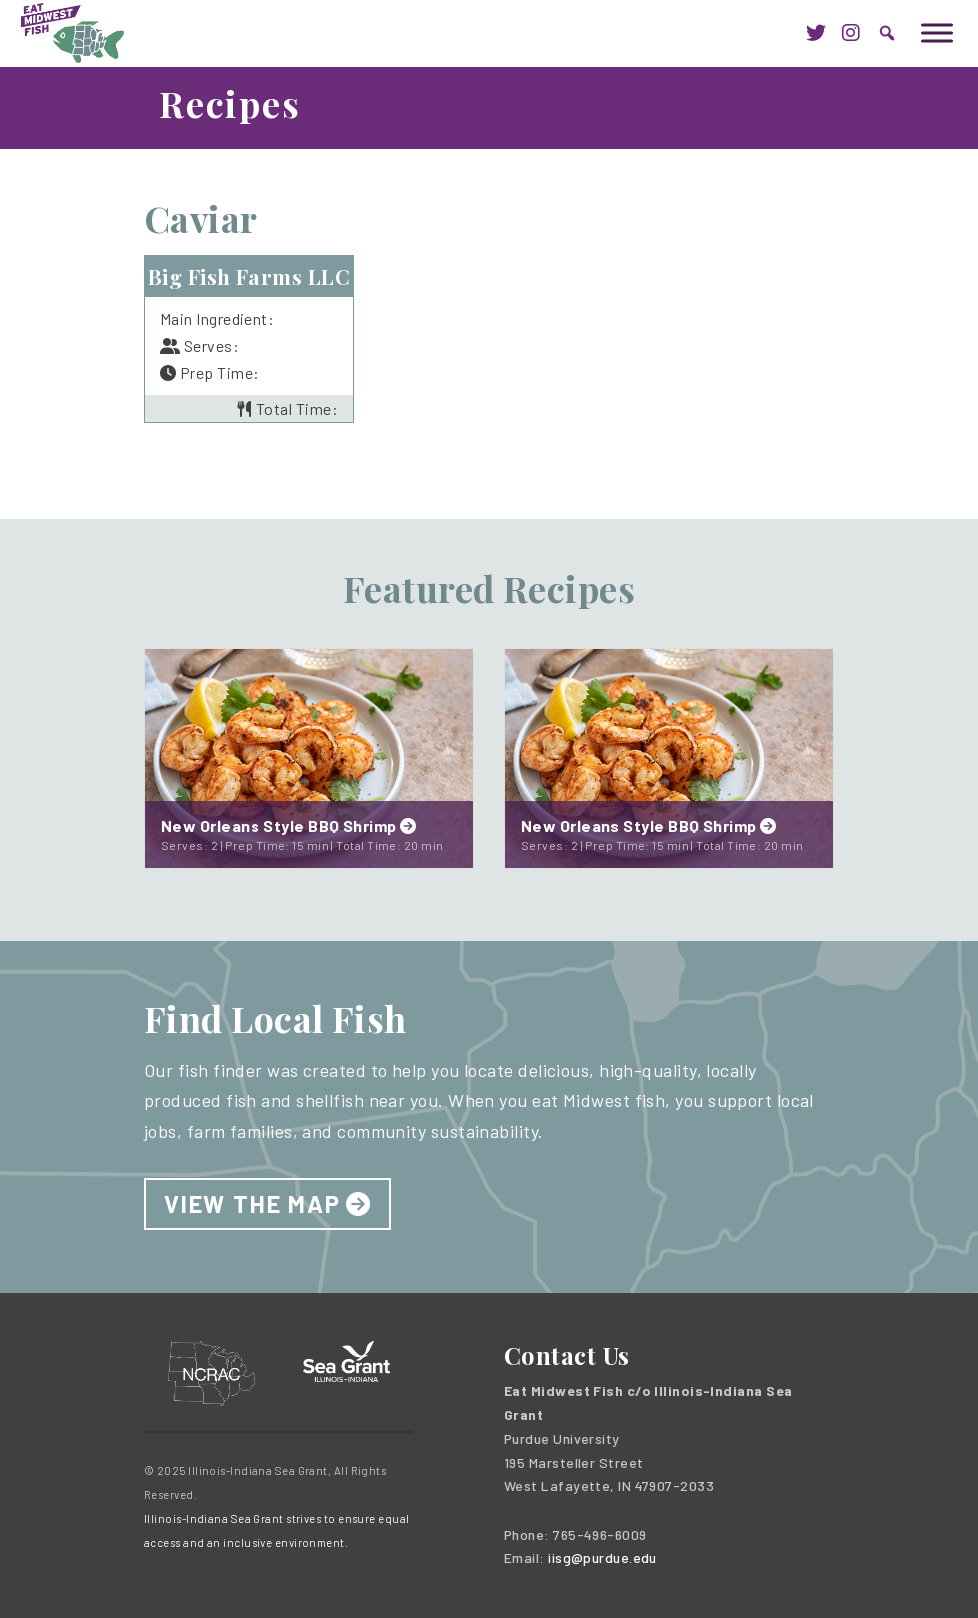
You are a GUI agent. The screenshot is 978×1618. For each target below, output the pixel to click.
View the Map (252, 1203)
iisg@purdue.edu (602, 1557)
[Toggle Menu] (937, 32)
